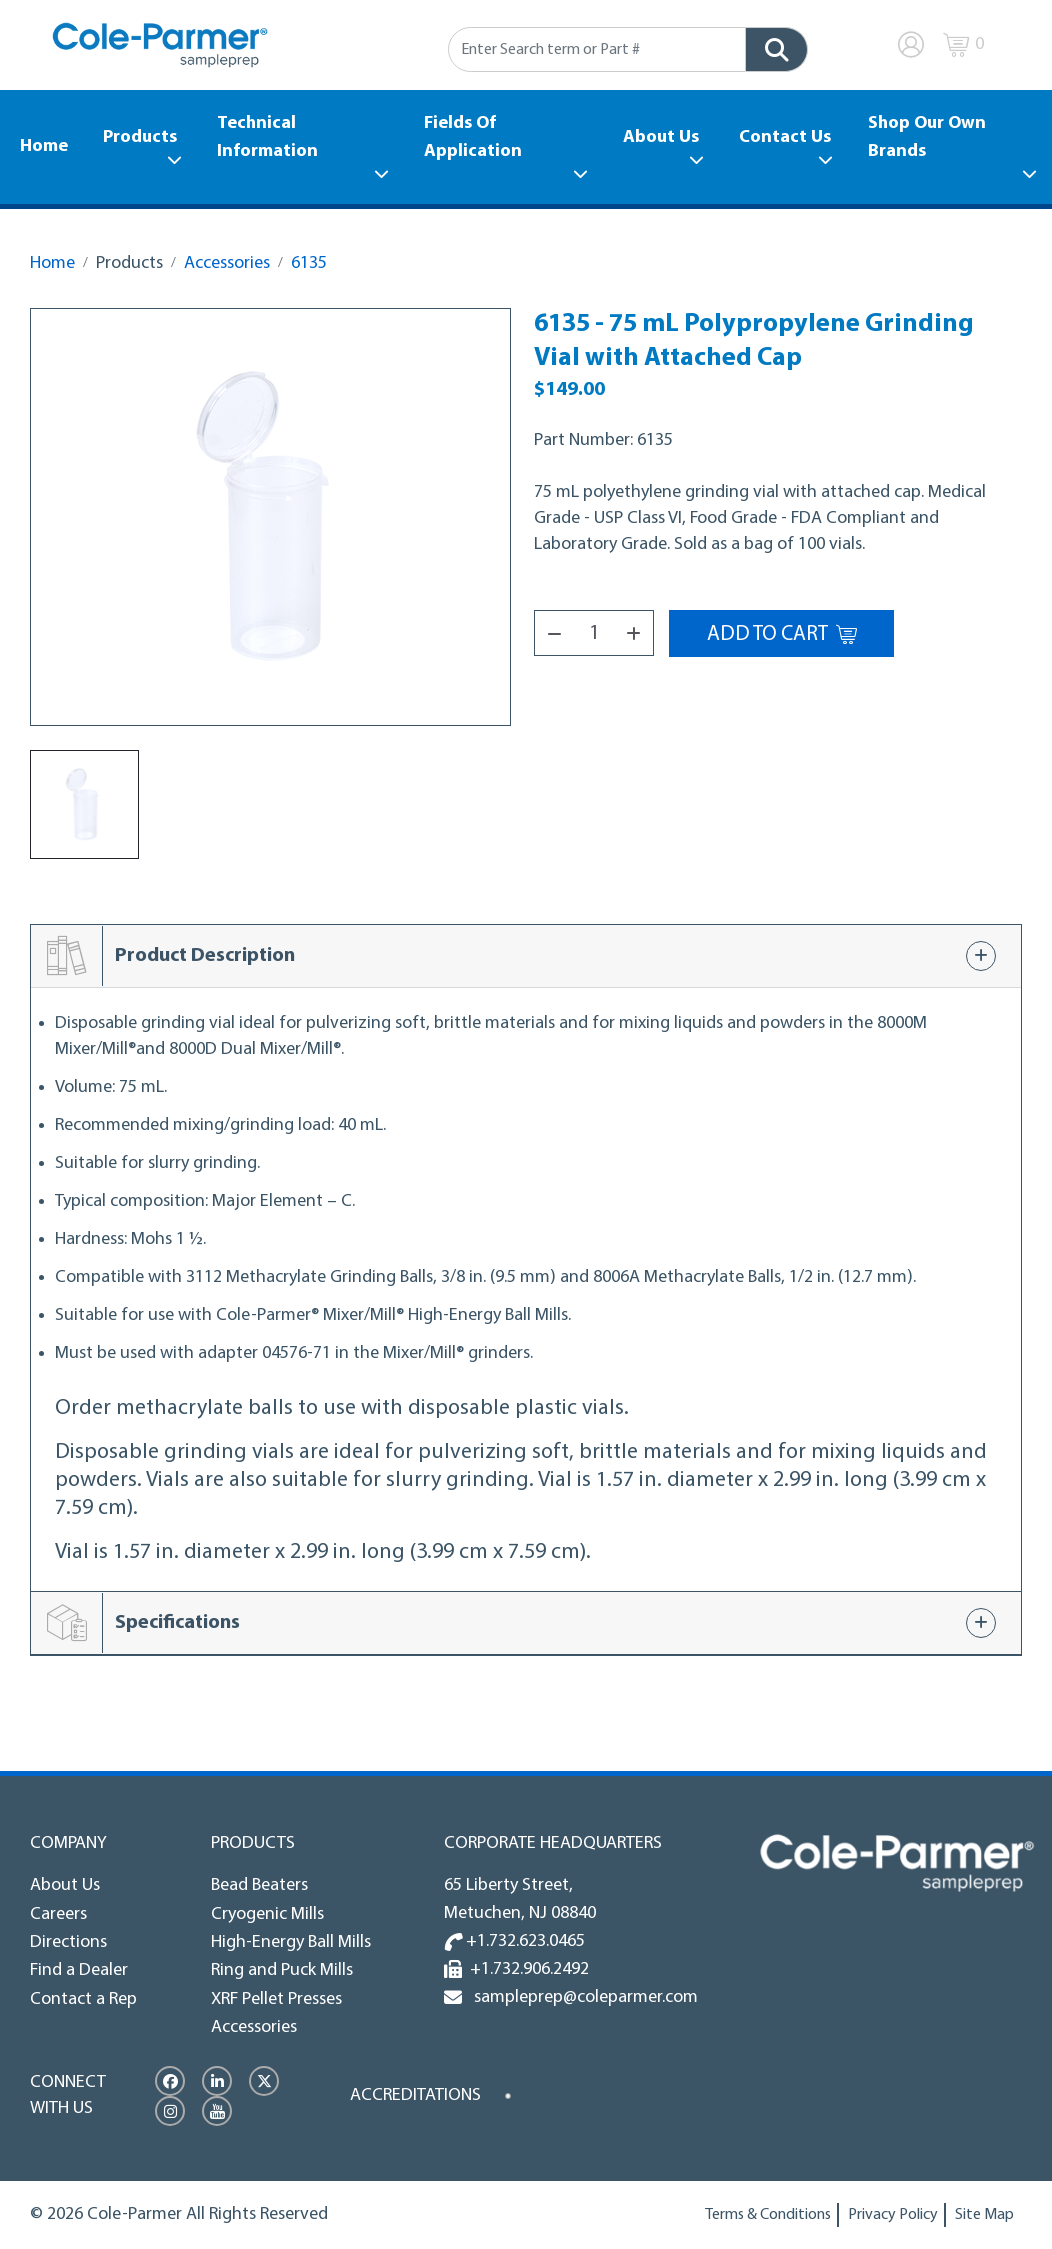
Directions (68, 1942)
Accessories (227, 263)
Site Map (984, 2215)
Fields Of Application (473, 137)
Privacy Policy (893, 2215)
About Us (661, 137)
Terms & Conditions (768, 2215)
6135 (309, 263)
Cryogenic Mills (267, 1914)
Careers (58, 1914)
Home (44, 146)
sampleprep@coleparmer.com (582, 1997)
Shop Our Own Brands (927, 137)
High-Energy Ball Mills (291, 1942)
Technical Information (267, 137)
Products (140, 137)
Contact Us (785, 137)
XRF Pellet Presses (276, 1999)
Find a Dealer (79, 1970)
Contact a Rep (83, 1999)
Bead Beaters (259, 1885)
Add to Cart (782, 634)
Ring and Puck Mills (282, 1970)
